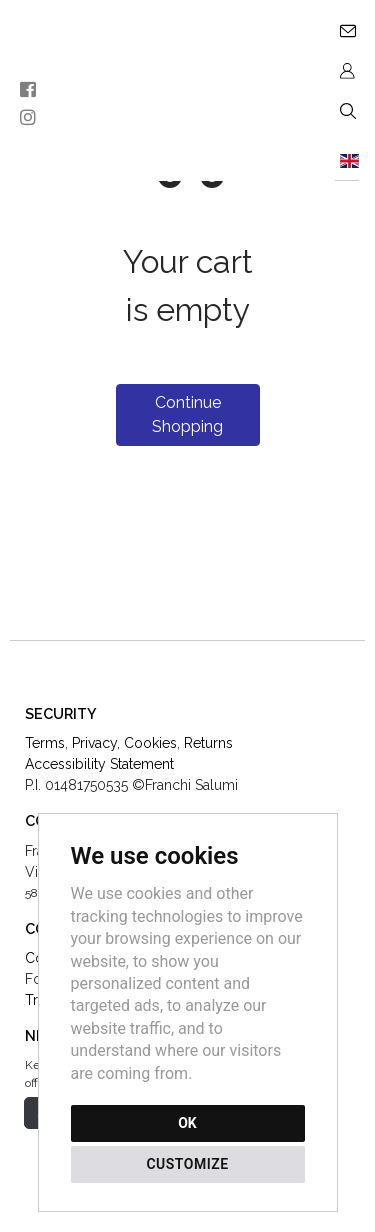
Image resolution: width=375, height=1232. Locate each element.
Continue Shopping (187, 414)
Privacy (94, 743)
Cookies (150, 743)
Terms (45, 743)
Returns (208, 743)
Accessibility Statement (99, 764)
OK (187, 1123)
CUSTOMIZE (187, 1164)
